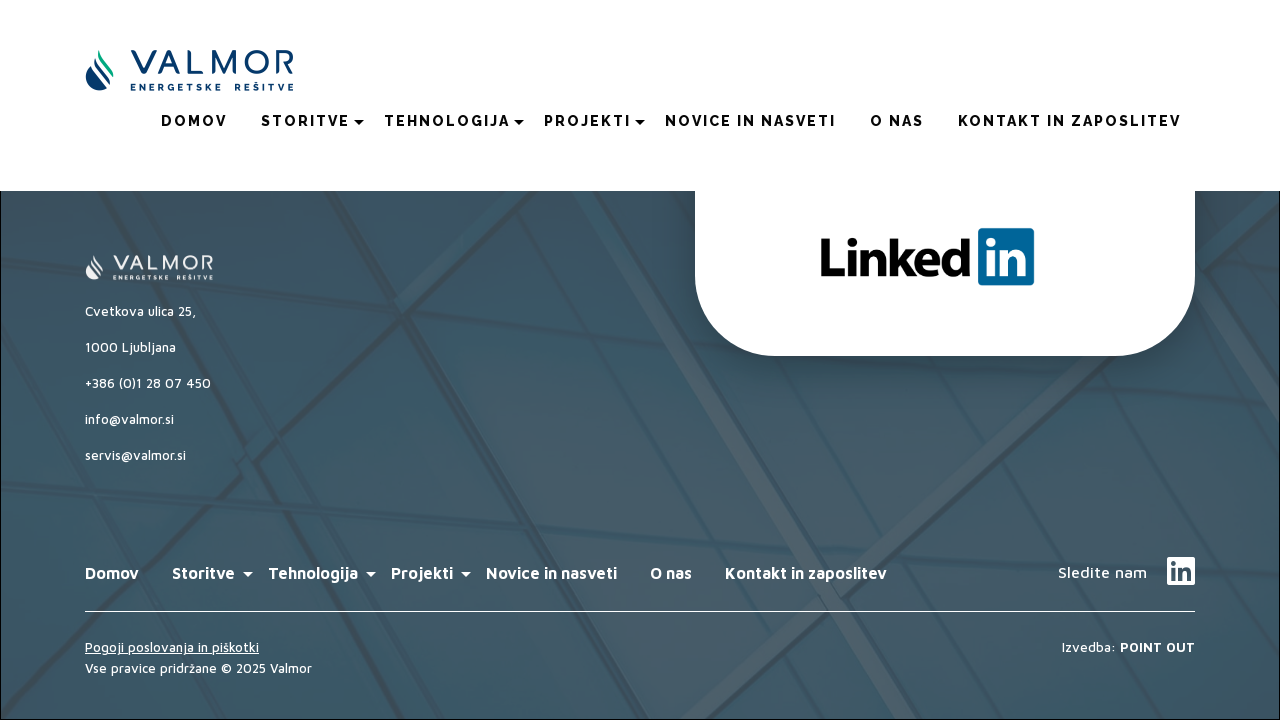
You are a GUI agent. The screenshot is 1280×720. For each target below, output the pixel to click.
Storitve (305, 121)
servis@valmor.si (135, 455)
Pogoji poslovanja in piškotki (172, 647)
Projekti (587, 121)
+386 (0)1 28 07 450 (148, 383)
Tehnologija (447, 121)
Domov (194, 121)
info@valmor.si (129, 419)
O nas (897, 121)
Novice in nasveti (750, 121)
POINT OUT (1157, 647)
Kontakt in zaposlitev (1069, 121)
